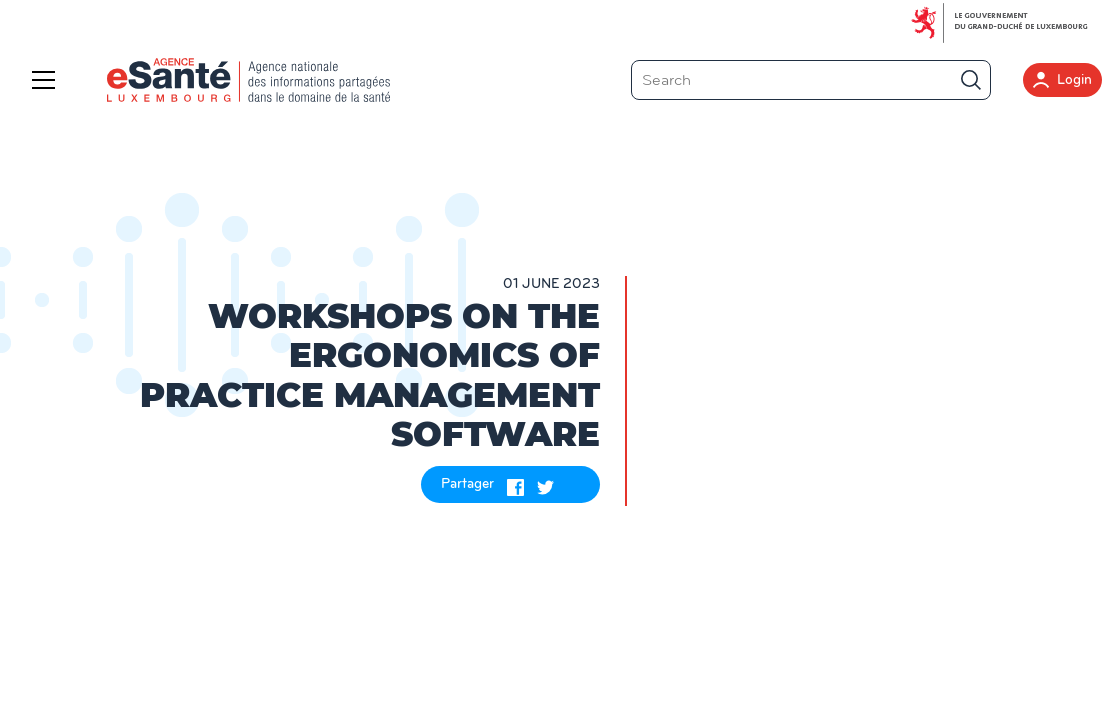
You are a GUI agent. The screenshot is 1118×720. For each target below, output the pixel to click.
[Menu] (48, 80)
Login (1062, 80)
